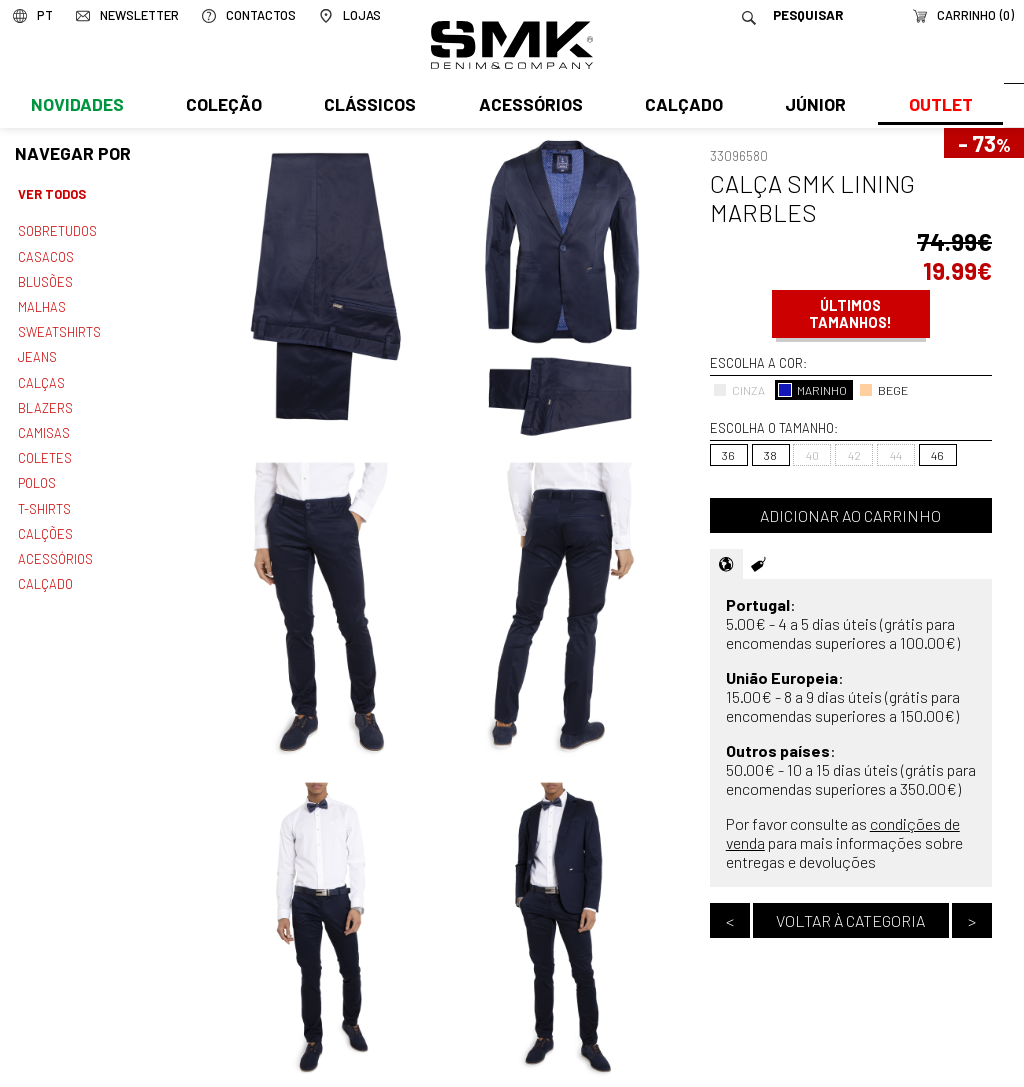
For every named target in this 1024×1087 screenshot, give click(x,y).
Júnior (811, 107)
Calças (40, 376)
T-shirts (44, 498)
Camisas (43, 425)
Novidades (76, 107)
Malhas (41, 303)
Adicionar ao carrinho (850, 515)
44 (896, 455)
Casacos (45, 255)
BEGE (883, 390)
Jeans (37, 352)
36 (728, 455)
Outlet (935, 107)
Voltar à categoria (850, 920)
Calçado (680, 107)
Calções (45, 522)
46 (937, 455)
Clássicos (368, 107)
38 (770, 455)
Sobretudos (57, 230)
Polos (37, 474)
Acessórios (528, 107)
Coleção (223, 107)
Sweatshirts (59, 328)
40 (812, 455)
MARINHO (812, 390)
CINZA (739, 390)
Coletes (45, 449)
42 (854, 455)
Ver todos (52, 194)
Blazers (45, 401)
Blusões (45, 279)
